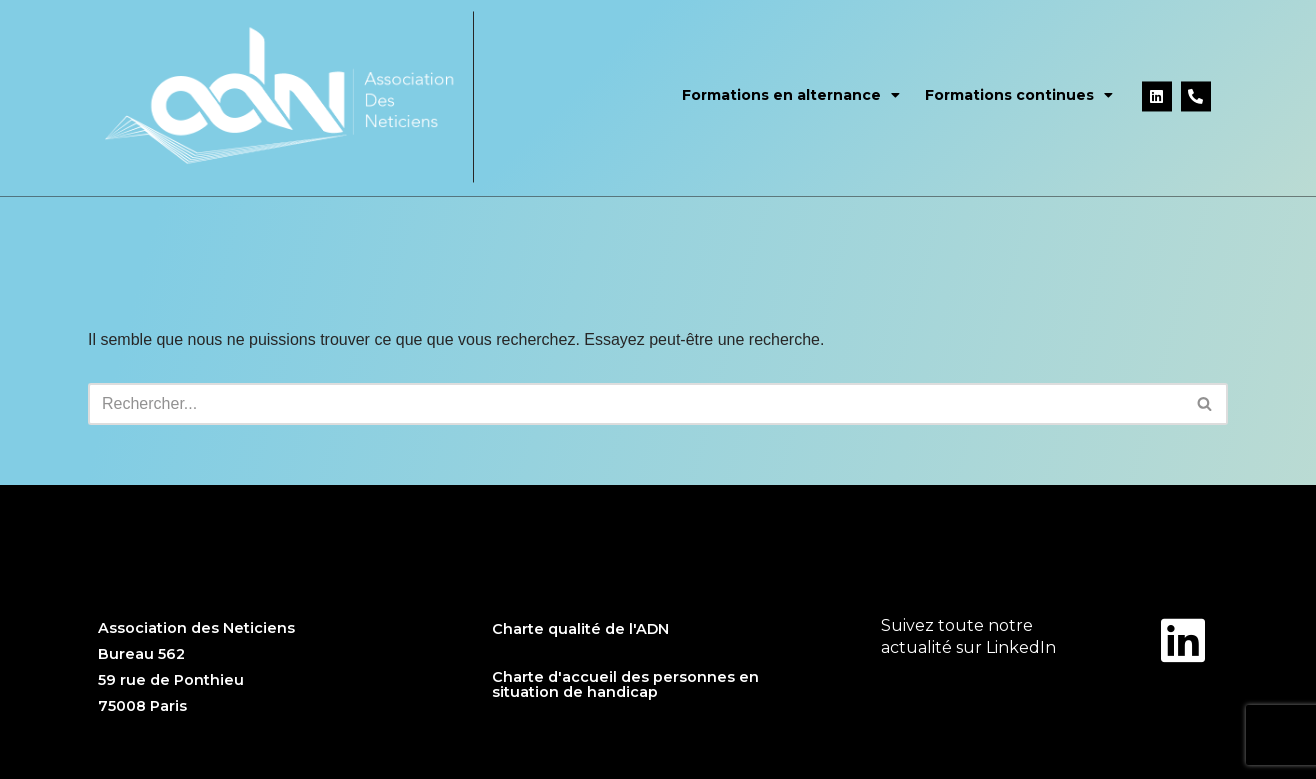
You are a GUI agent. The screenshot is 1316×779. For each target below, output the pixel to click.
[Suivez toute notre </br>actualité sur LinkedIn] (1183, 640)
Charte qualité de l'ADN (580, 629)
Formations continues (1019, 90)
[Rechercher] (635, 404)
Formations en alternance (791, 90)
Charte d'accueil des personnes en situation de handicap (625, 684)
